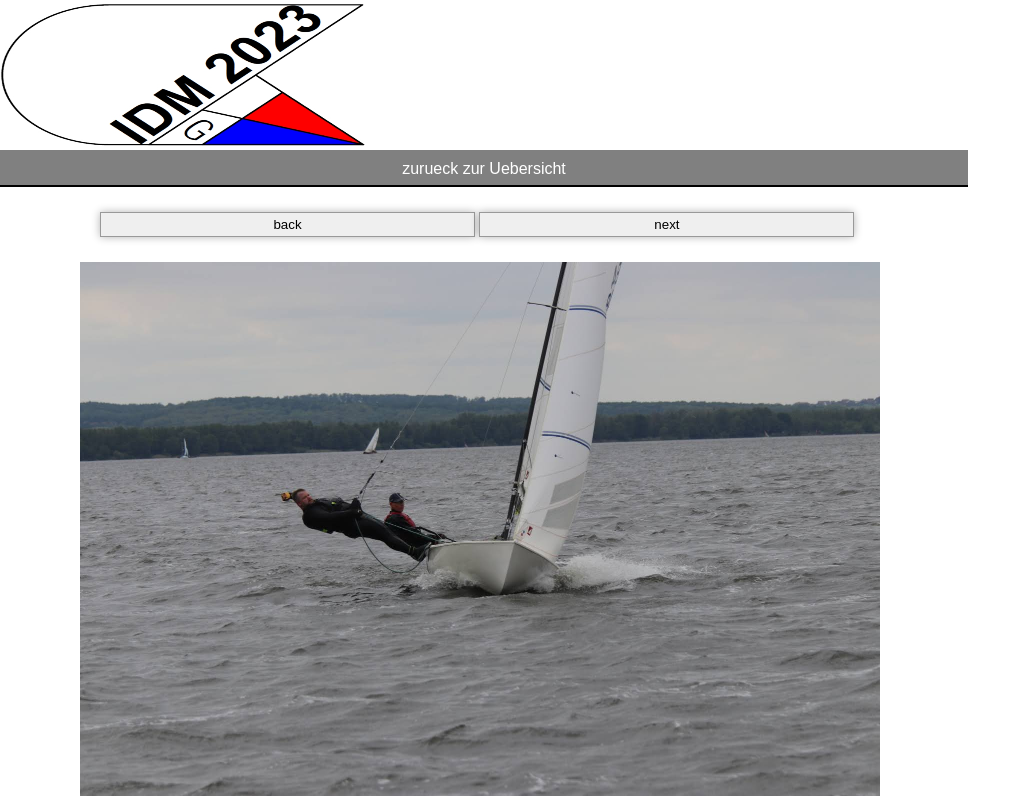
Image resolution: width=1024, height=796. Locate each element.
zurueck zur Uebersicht (484, 168)
